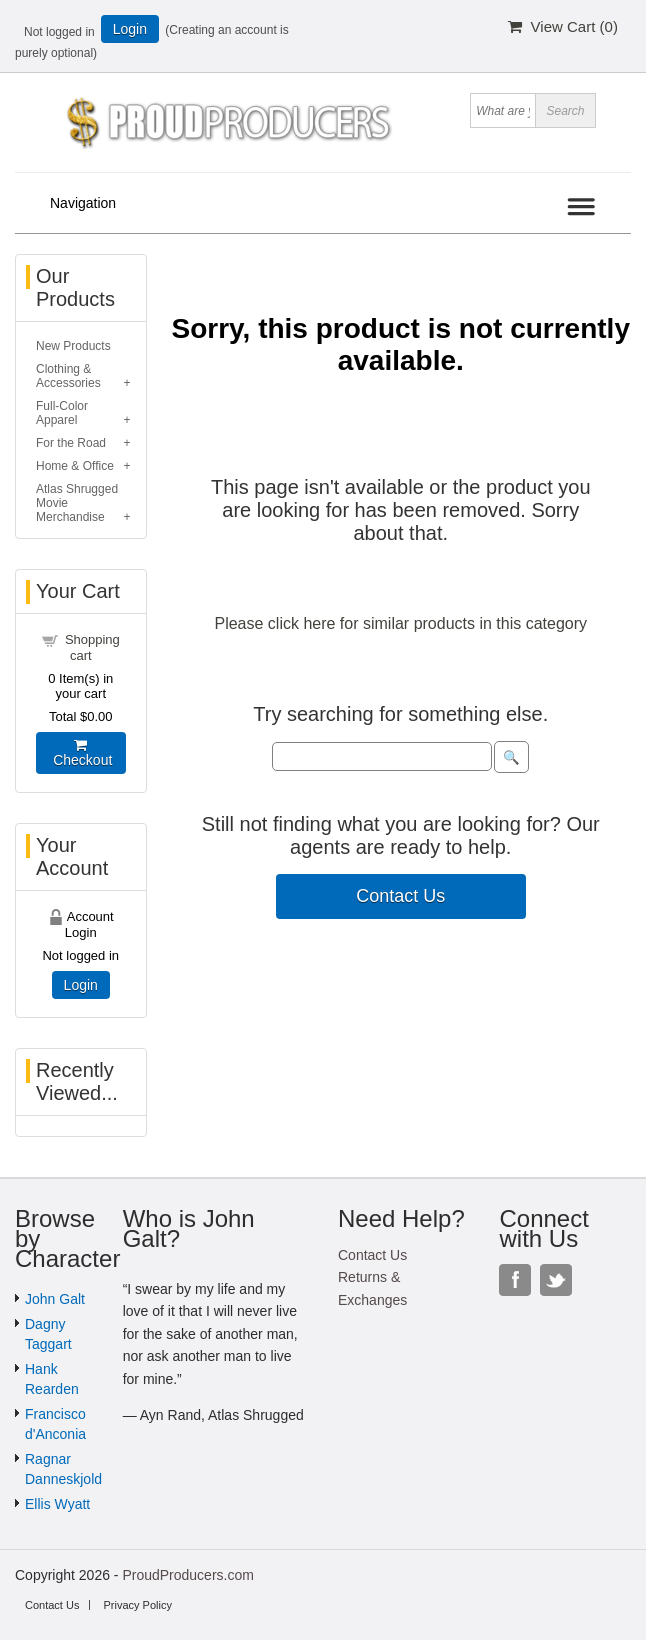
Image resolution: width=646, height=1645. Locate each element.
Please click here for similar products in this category (400, 623)
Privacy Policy (137, 1605)
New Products (73, 346)
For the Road (71, 443)
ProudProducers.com (188, 1575)
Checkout (80, 752)
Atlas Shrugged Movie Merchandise (77, 503)
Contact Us (400, 896)
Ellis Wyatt (57, 1504)
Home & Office (75, 466)
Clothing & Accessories (68, 376)
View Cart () (563, 26)
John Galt (55, 1299)
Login (130, 29)
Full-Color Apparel (62, 413)
